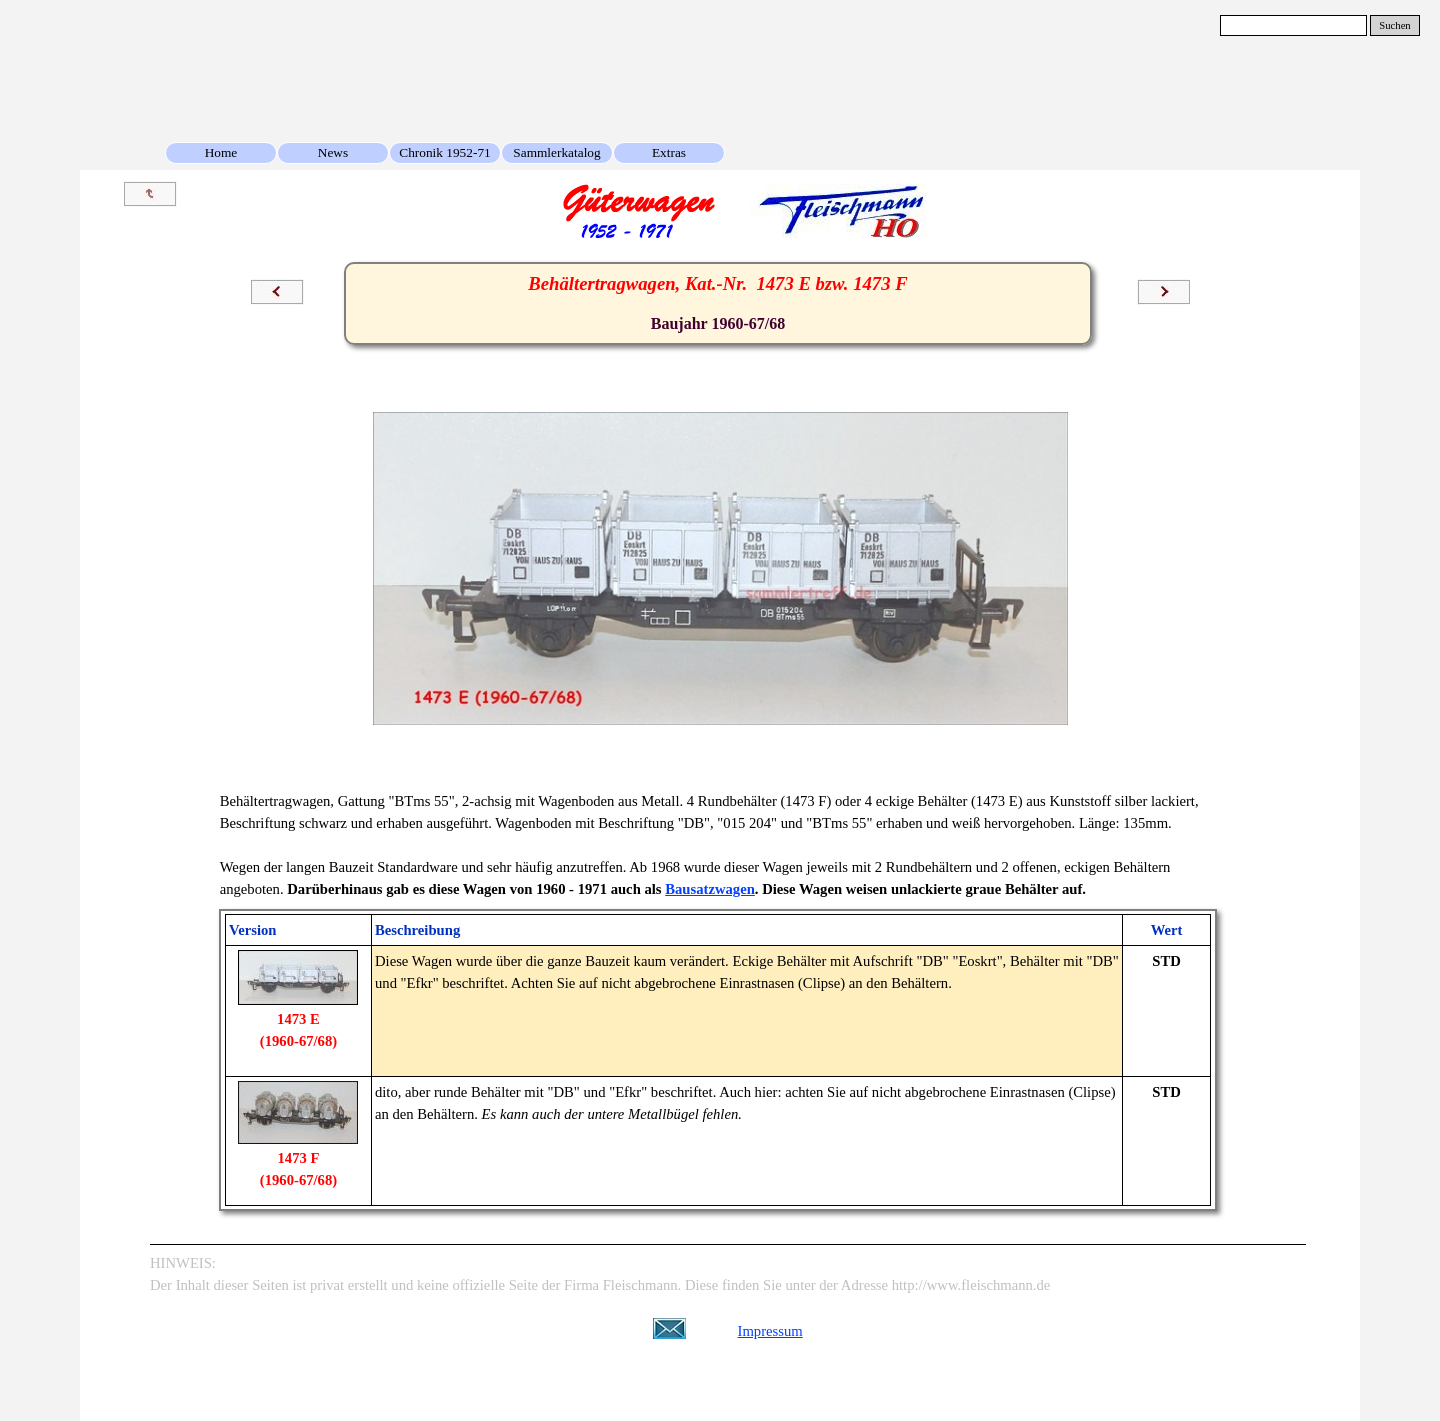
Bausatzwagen (710, 889)
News (333, 152)
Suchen (1394, 25)
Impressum (770, 1331)
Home (221, 152)
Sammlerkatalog (556, 152)
